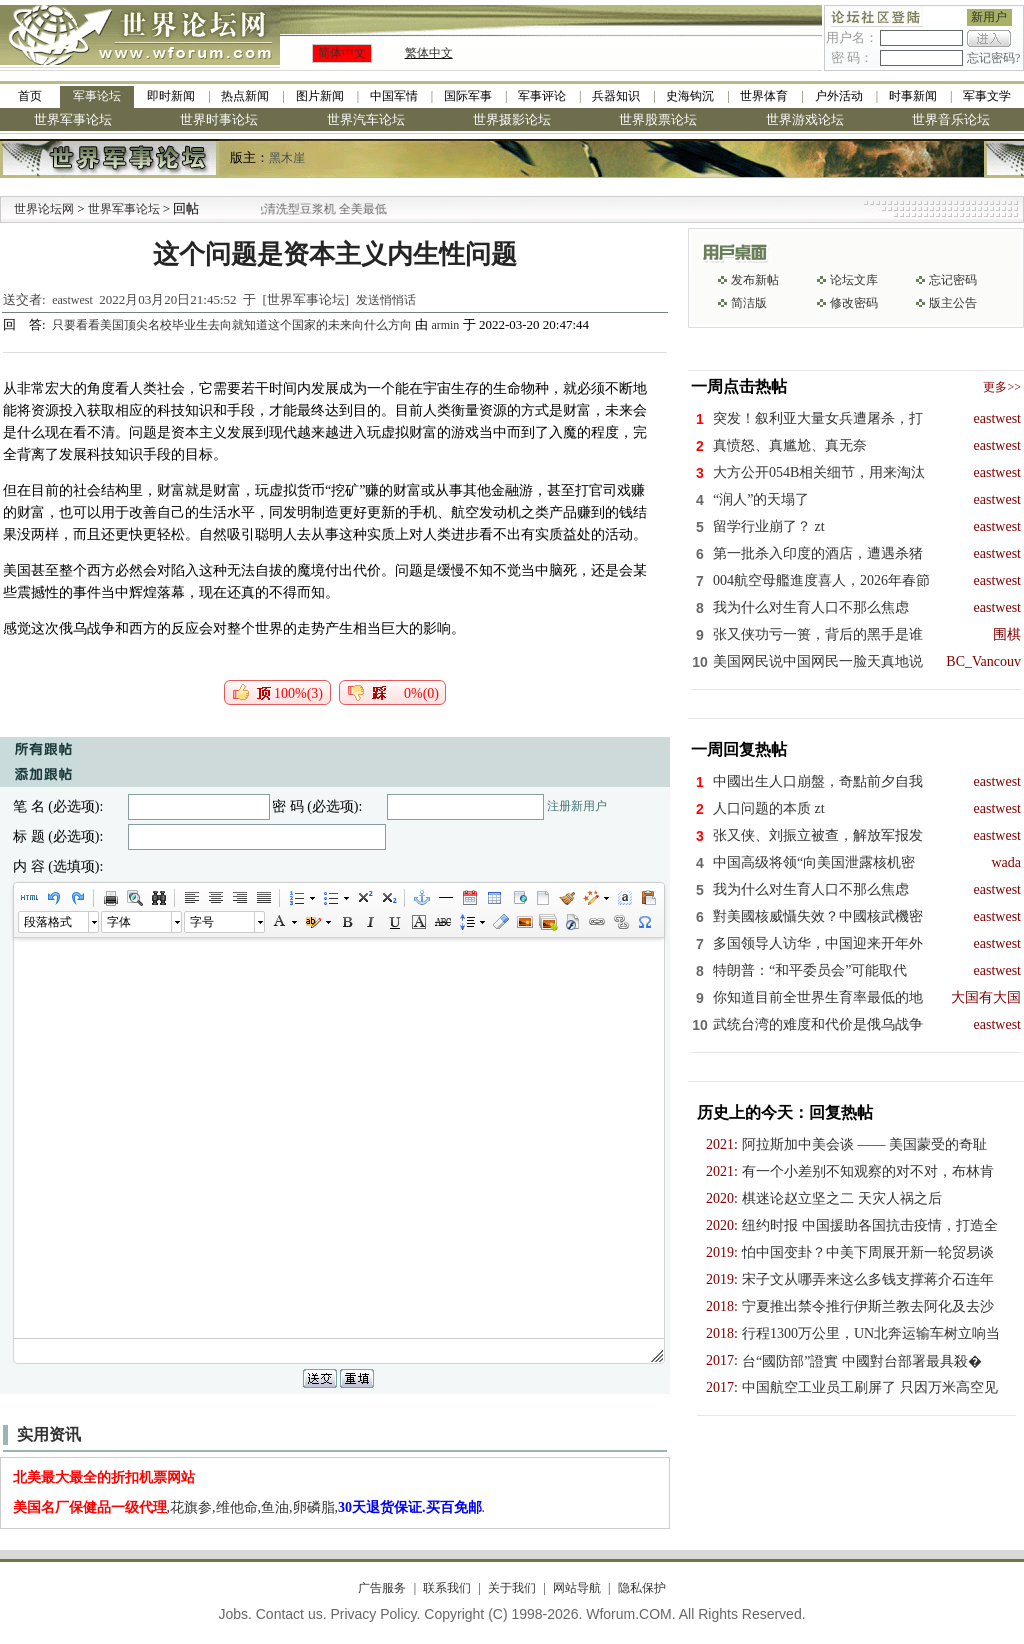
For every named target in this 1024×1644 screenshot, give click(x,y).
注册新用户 (577, 806)
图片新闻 (320, 96)
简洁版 (749, 303)
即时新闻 (171, 96)
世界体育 (764, 96)
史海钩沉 (690, 96)
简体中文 (342, 53)
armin (445, 325)
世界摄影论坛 (512, 119)
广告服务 (382, 1588)
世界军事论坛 (73, 119)
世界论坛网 (44, 209)
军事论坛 (97, 96)
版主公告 (953, 303)
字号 (202, 922)
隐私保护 (642, 1588)
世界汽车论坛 (366, 119)
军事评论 (542, 96)
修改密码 (854, 303)
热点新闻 (245, 96)
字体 (119, 922)
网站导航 (577, 1588)
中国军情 (394, 96)
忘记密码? (993, 58)
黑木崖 (287, 158)
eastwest (72, 300)
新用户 (989, 17)
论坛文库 (854, 280)
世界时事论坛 (219, 119)
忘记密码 (953, 280)
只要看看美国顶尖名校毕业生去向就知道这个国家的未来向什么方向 (233, 325)
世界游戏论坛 (805, 119)
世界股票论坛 (658, 119)
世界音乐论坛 (951, 119)
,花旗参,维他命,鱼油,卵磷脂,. (249, 1507)
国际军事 (468, 96)
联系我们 (447, 1588)
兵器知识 (616, 96)
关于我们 (512, 1588)
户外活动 (839, 96)
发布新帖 (755, 280)
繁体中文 (429, 53)
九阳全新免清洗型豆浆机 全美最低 (319, 209)
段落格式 (48, 922)
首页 (30, 96)
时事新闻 (913, 96)
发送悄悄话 (386, 300)
